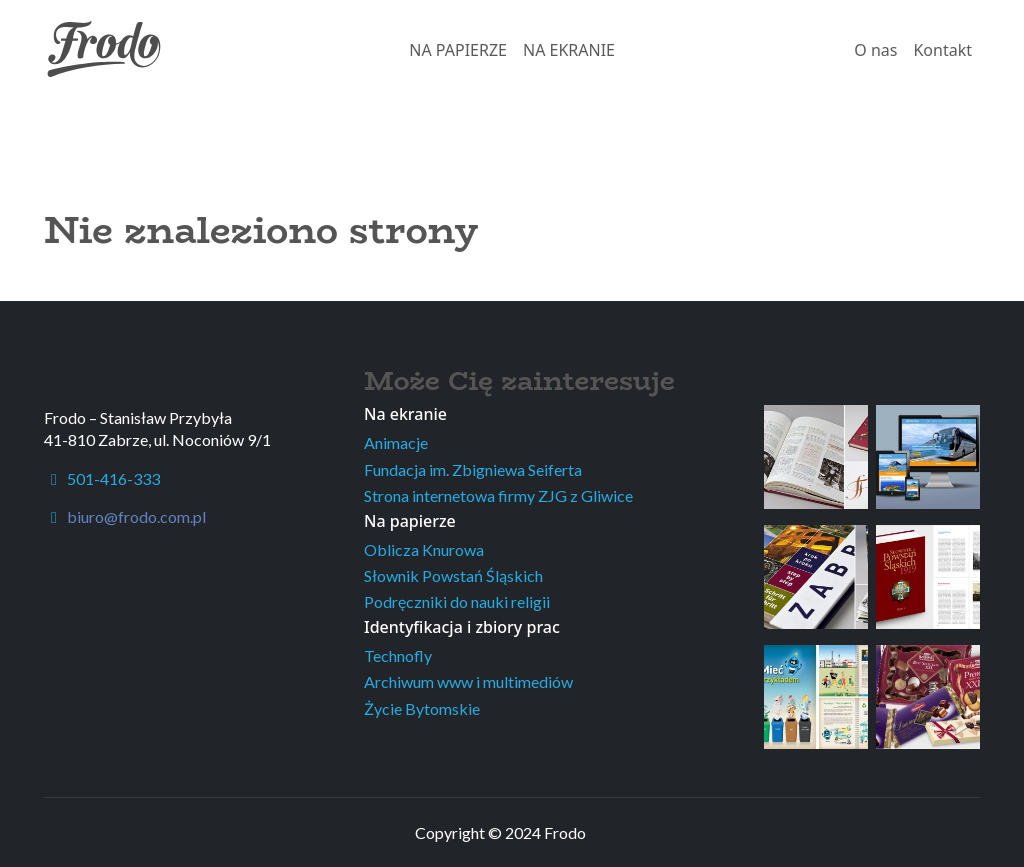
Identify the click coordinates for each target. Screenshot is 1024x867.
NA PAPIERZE (458, 50)
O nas (875, 50)
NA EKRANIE (569, 50)
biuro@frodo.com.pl (136, 516)
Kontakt (942, 50)
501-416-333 (102, 478)
